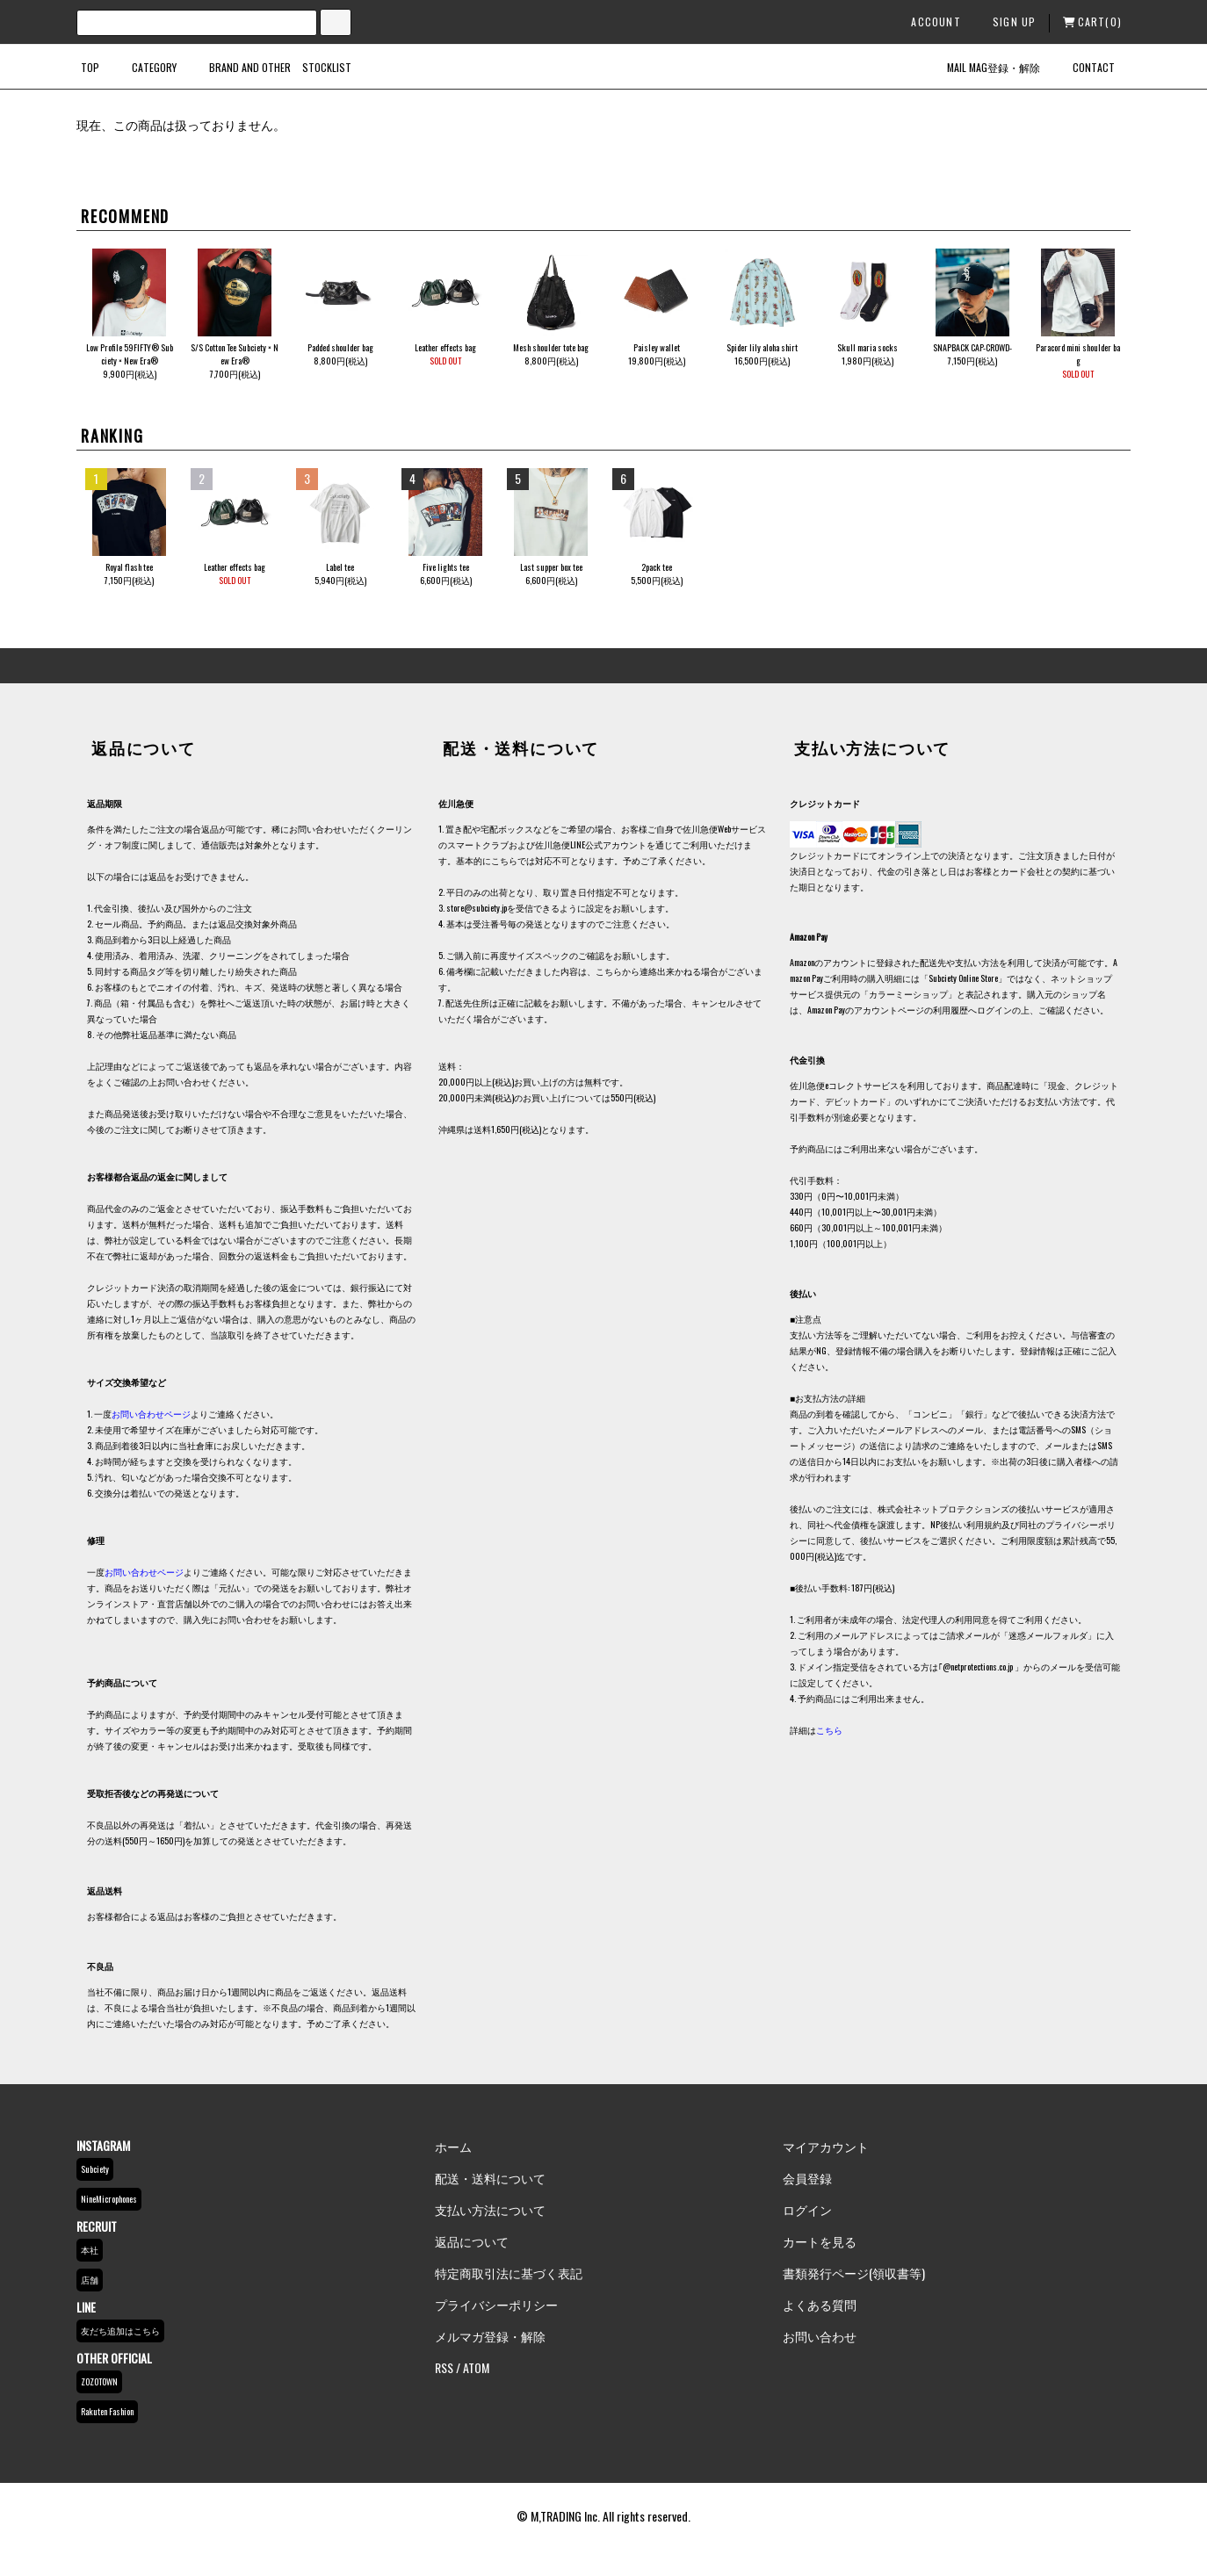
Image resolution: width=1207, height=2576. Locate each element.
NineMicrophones (109, 2198)
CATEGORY (144, 67)
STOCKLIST (326, 67)
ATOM (476, 2367)
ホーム (453, 2146)
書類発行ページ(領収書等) (854, 2272)
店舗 (89, 2279)
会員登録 (807, 2177)
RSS (444, 2367)
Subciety (95, 2169)
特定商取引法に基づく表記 (508, 2272)
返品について (472, 2241)
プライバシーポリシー (496, 2304)
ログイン (807, 2209)
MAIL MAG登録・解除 (983, 67)
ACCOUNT (928, 21)
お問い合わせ (819, 2336)
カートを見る (819, 2241)
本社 (89, 2249)
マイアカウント (826, 2146)
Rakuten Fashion (107, 2411)
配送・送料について (490, 2177)
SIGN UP (1007, 21)
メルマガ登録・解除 (490, 2336)
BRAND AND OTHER (239, 67)
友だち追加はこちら (120, 2330)
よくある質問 (819, 2304)
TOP (90, 67)
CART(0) (1092, 21)
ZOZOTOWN (99, 2381)
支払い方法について (490, 2209)
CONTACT (1083, 67)
